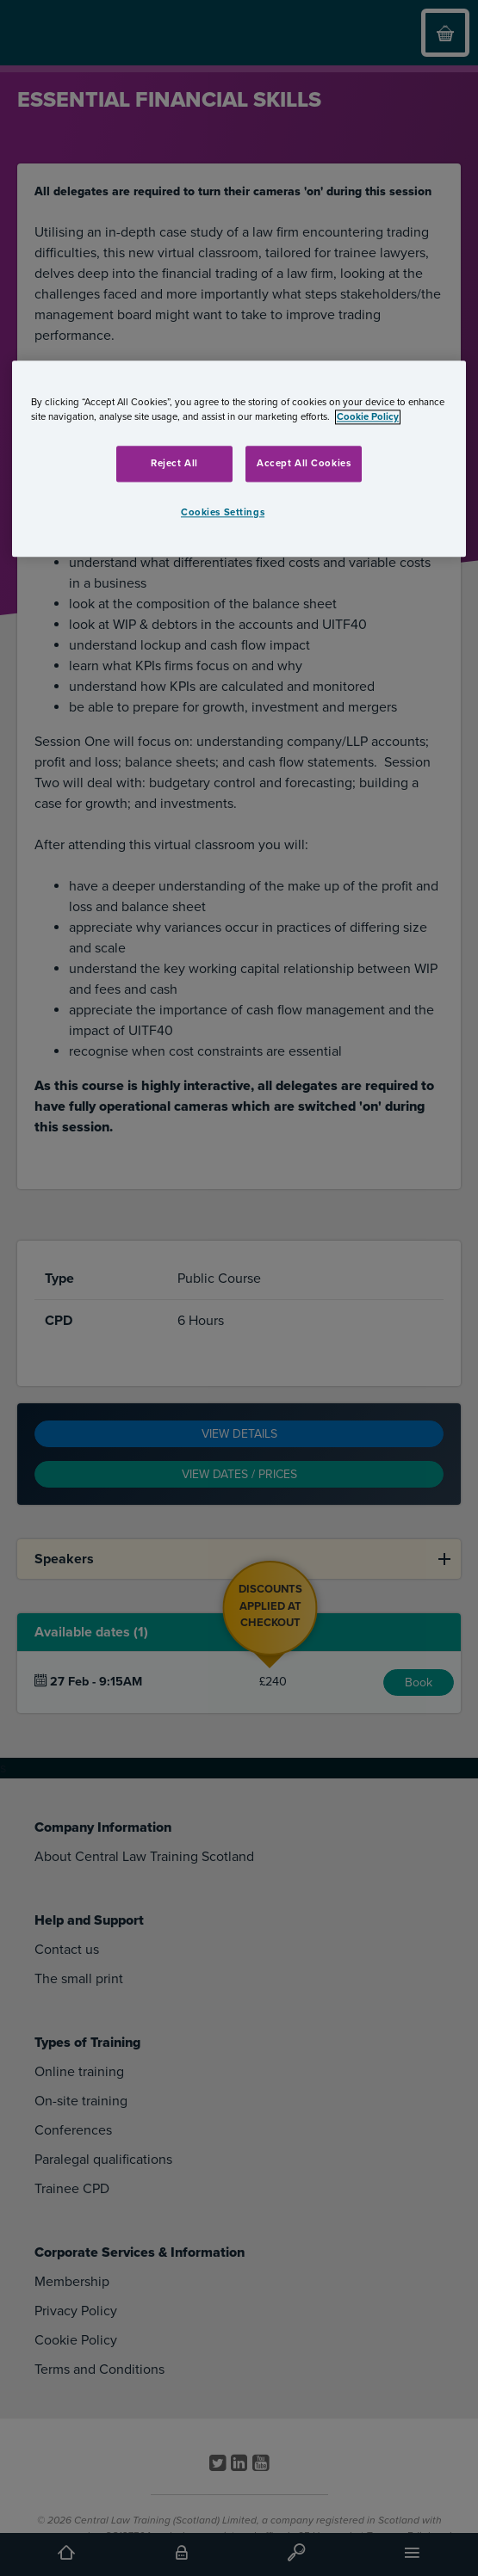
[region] (239, 459)
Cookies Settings (222, 513)
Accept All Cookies (304, 464)
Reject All (174, 464)
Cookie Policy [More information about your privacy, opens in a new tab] (368, 417)
